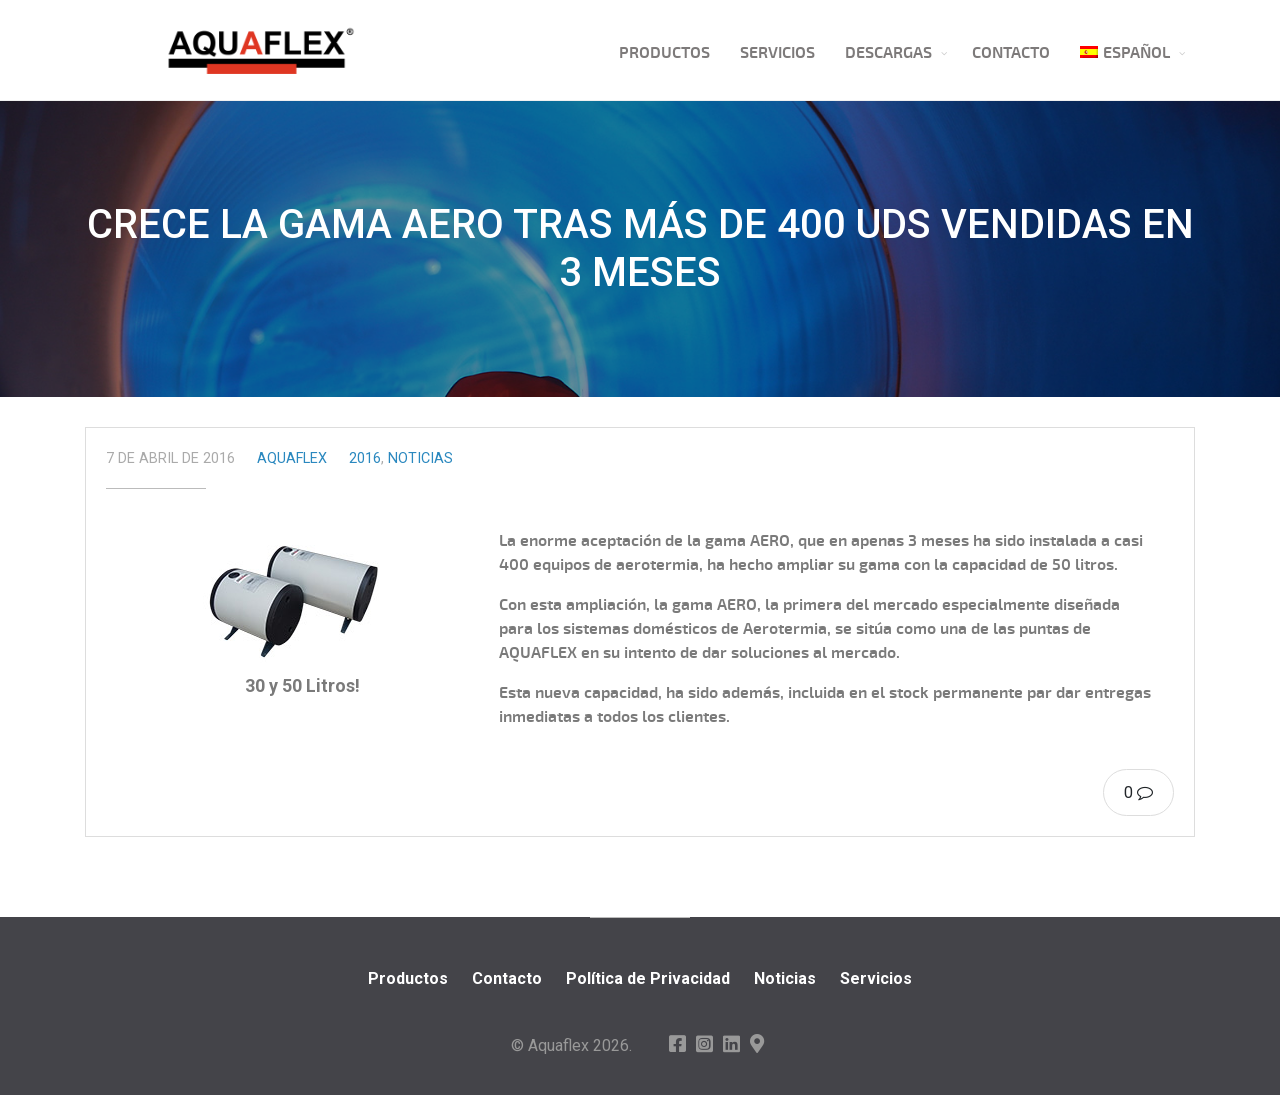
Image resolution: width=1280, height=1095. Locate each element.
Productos (664, 53)
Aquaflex (292, 458)
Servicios (777, 53)
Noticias (420, 458)
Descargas (888, 53)
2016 (365, 458)
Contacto (1011, 53)
